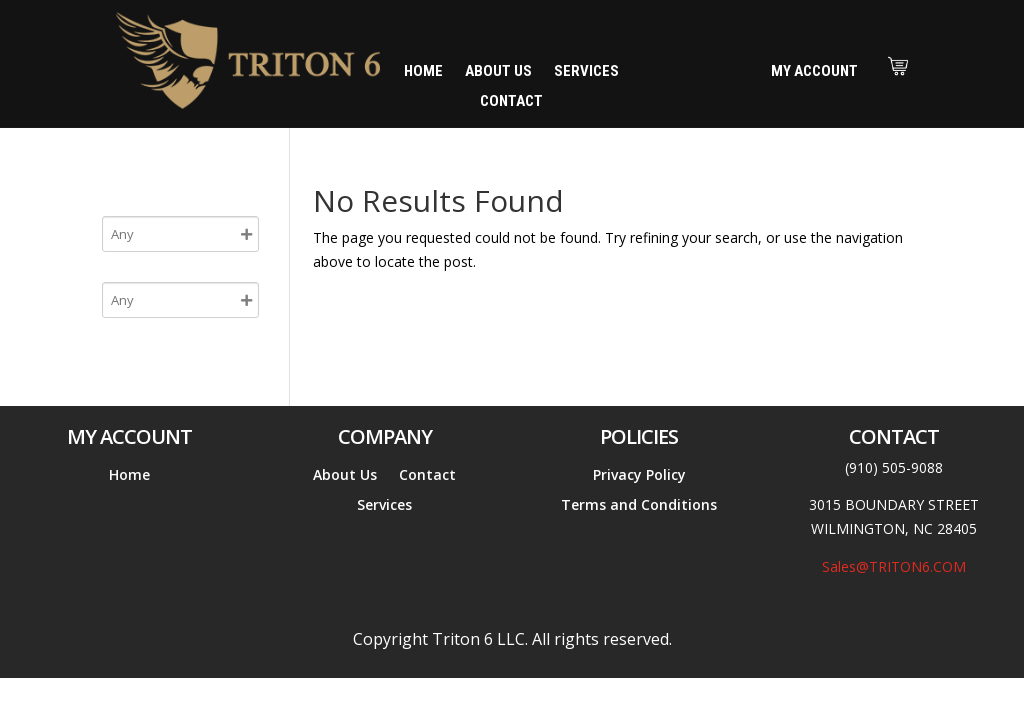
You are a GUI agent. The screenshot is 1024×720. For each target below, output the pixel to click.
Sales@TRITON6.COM (894, 566)
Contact (511, 102)
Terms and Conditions (639, 506)
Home (423, 72)
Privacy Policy (639, 476)
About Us (498, 72)
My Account (814, 71)
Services (586, 72)
